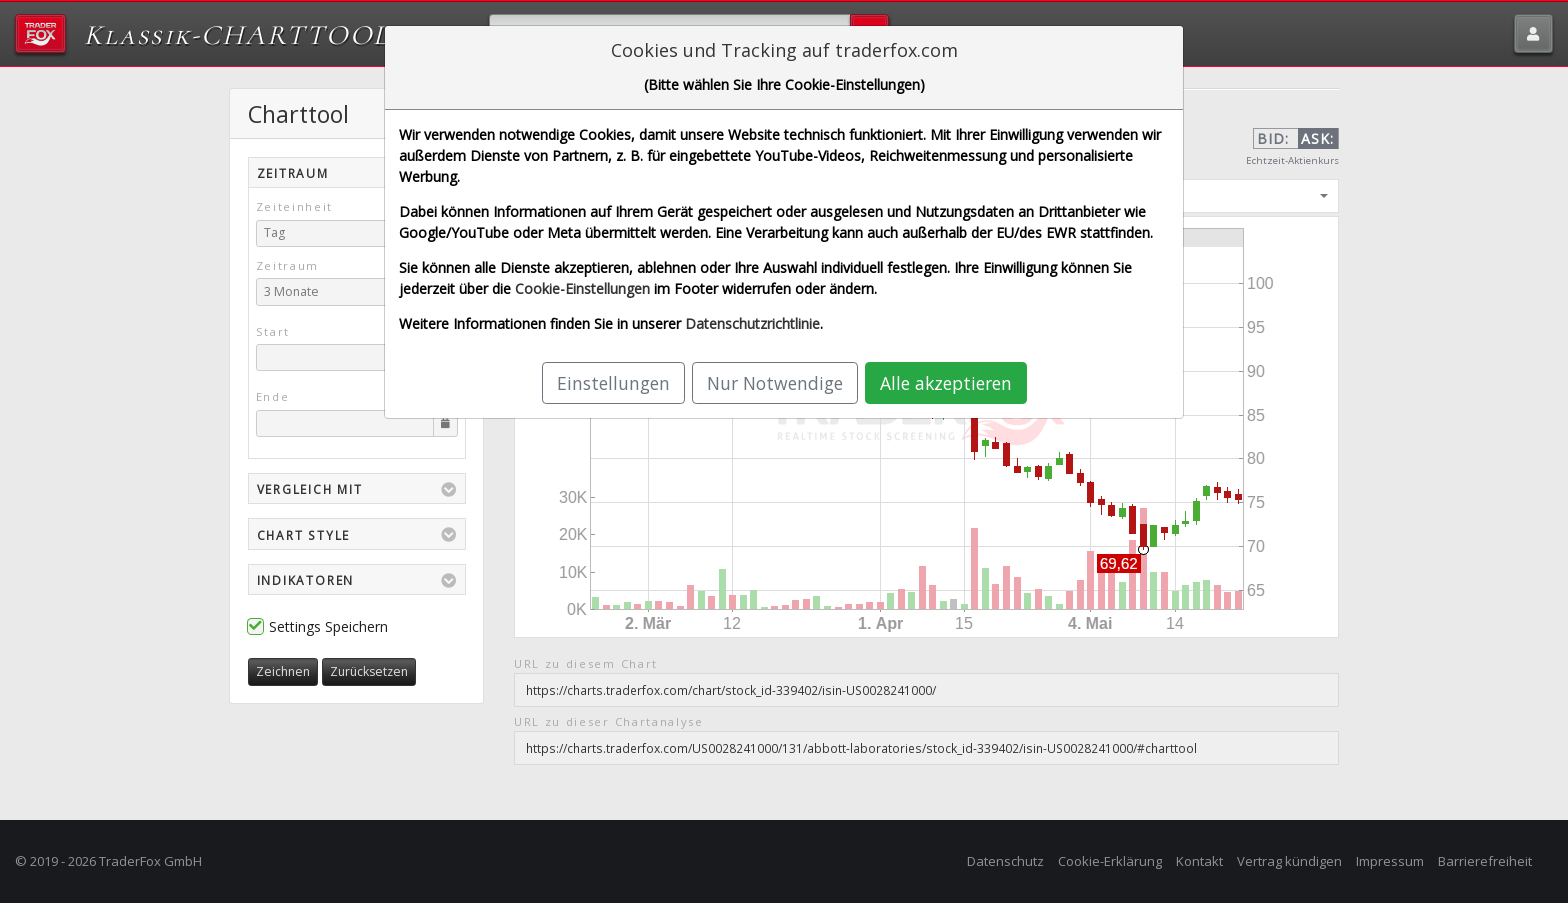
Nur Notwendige (775, 383)
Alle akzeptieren (946, 383)
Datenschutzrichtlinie (752, 323)
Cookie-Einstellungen (582, 288)
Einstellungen (613, 383)
